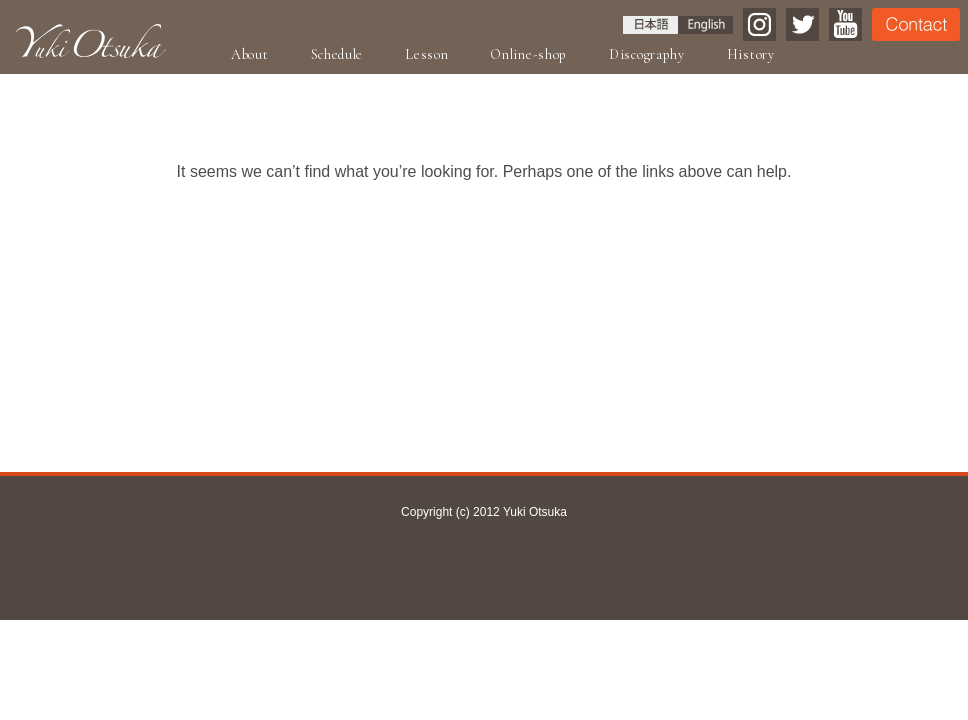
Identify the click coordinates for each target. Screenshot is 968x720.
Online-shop (528, 54)
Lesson (426, 54)
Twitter (802, 24)
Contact (916, 24)
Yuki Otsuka (91, 41)
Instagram (759, 24)
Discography (647, 54)
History (751, 54)
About (250, 54)
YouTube (845, 24)
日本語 (650, 25)
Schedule (337, 54)
